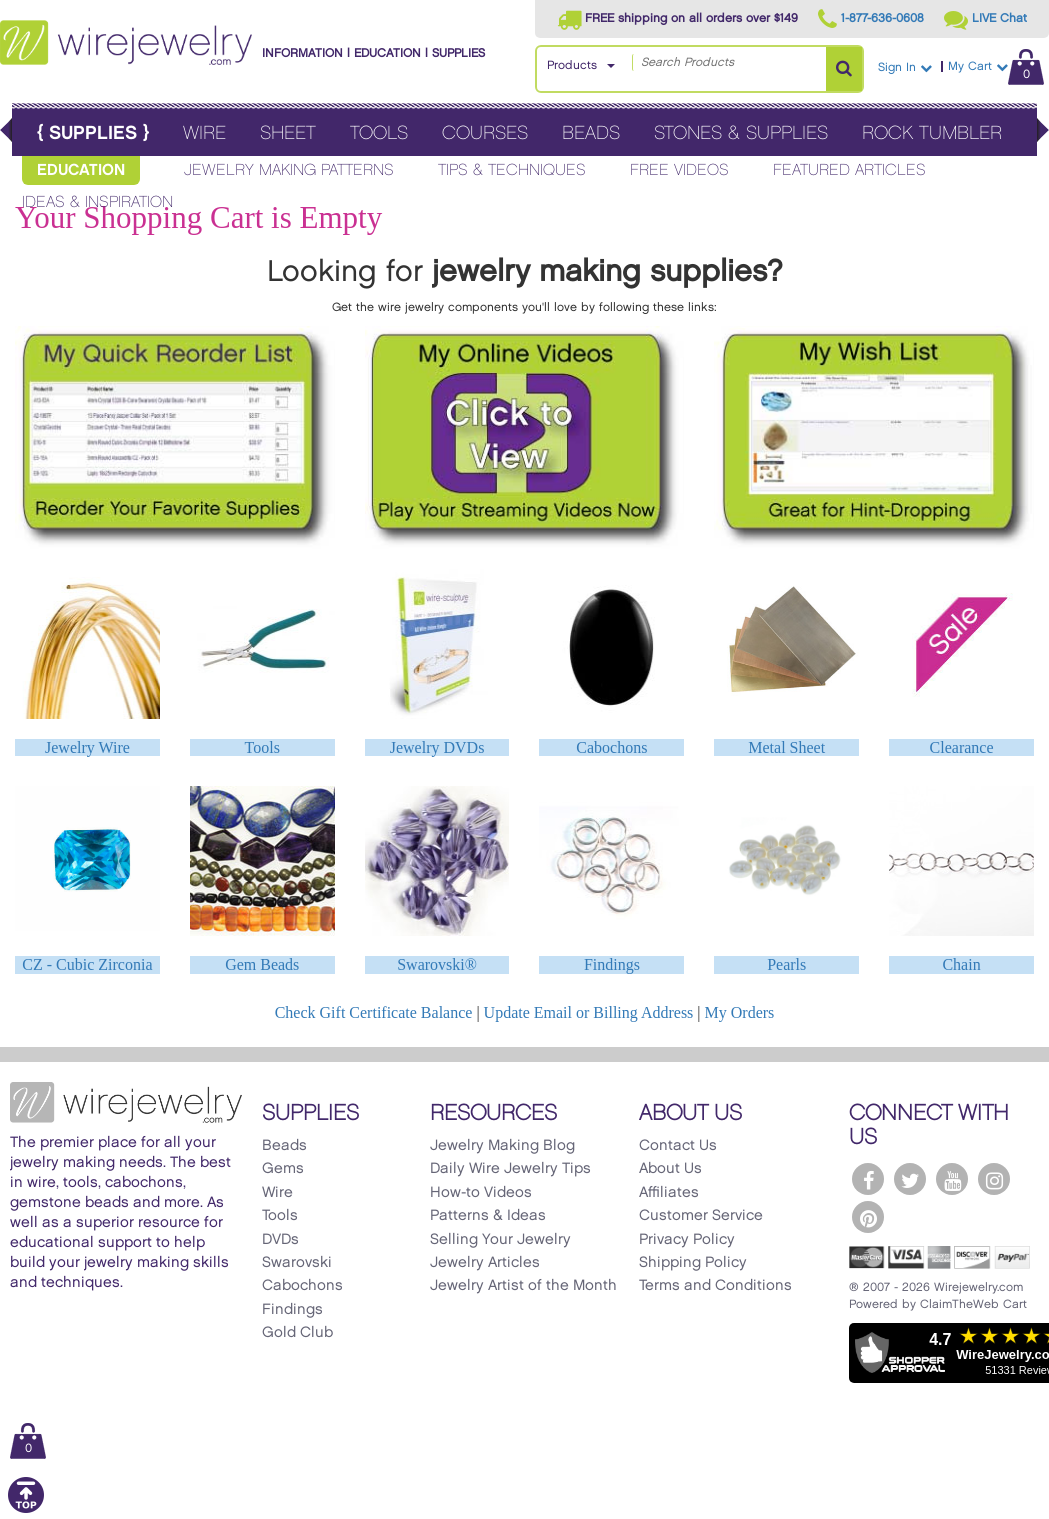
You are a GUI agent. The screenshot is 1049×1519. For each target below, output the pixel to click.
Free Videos (679, 170)
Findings (612, 964)
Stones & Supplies (741, 133)
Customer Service (701, 1216)
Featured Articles (849, 170)
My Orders (740, 1012)
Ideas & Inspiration (97, 202)
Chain (961, 964)
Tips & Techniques (512, 170)
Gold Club (297, 1333)
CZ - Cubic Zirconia (87, 964)
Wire (204, 133)
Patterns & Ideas (488, 1216)
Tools (379, 133)
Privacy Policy (687, 1240)
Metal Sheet (786, 747)
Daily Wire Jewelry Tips (510, 1169)
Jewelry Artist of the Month (523, 1286)
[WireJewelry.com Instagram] (994, 1179)
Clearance (962, 747)
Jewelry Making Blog (502, 1146)
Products (572, 65)
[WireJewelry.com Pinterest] (868, 1217)
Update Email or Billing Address (589, 1012)
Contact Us (678, 1146)
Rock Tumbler (932, 133)
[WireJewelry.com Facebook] (868, 1179)
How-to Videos (481, 1193)
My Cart (996, 66)
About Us (670, 1169)
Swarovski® (437, 964)
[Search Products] (844, 69)
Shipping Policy (693, 1263)
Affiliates (669, 1193)
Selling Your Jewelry (500, 1240)
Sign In (905, 67)
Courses (485, 133)
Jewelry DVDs (437, 747)
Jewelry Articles (485, 1263)
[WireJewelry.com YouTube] (952, 1179)
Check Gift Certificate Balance (374, 1012)
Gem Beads (262, 964)
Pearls (786, 964)
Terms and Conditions (715, 1286)
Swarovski (297, 1263)
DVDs (280, 1240)
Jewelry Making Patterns (289, 170)
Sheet (288, 133)
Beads (591, 133)
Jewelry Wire (87, 747)
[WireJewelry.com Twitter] (910, 1179)
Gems (283, 1169)
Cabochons (611, 747)
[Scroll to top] (26, 1509)
